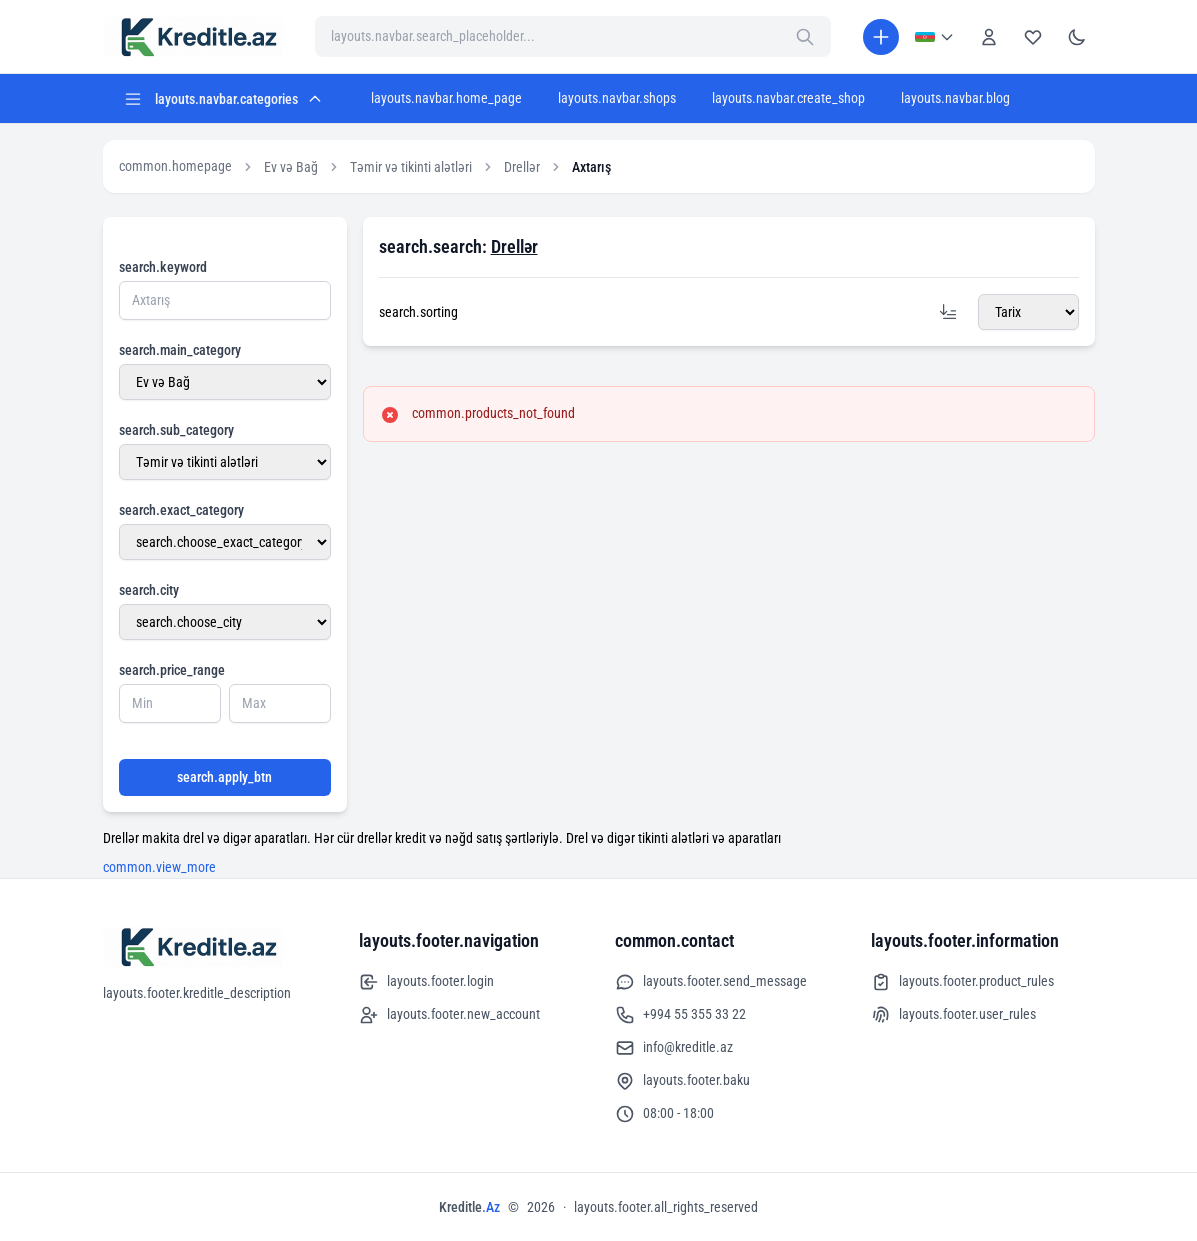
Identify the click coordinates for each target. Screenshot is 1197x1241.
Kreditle (469, 1207)
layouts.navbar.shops (617, 98)
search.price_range (172, 670)
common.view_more (159, 867)
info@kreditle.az (674, 1048)
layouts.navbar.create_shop (788, 98)
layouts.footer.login (426, 982)
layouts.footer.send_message (711, 982)
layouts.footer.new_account (449, 1015)
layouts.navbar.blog (955, 98)
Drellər (522, 167)
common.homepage (175, 166)
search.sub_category (176, 430)
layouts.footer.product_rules (962, 982)
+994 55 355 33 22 (680, 1015)
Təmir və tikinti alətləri (411, 167)
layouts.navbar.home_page (446, 98)
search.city (149, 590)
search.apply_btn (224, 777)
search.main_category (180, 350)
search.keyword (163, 267)
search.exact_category (181, 510)
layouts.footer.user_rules (953, 1015)
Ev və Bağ (291, 167)
